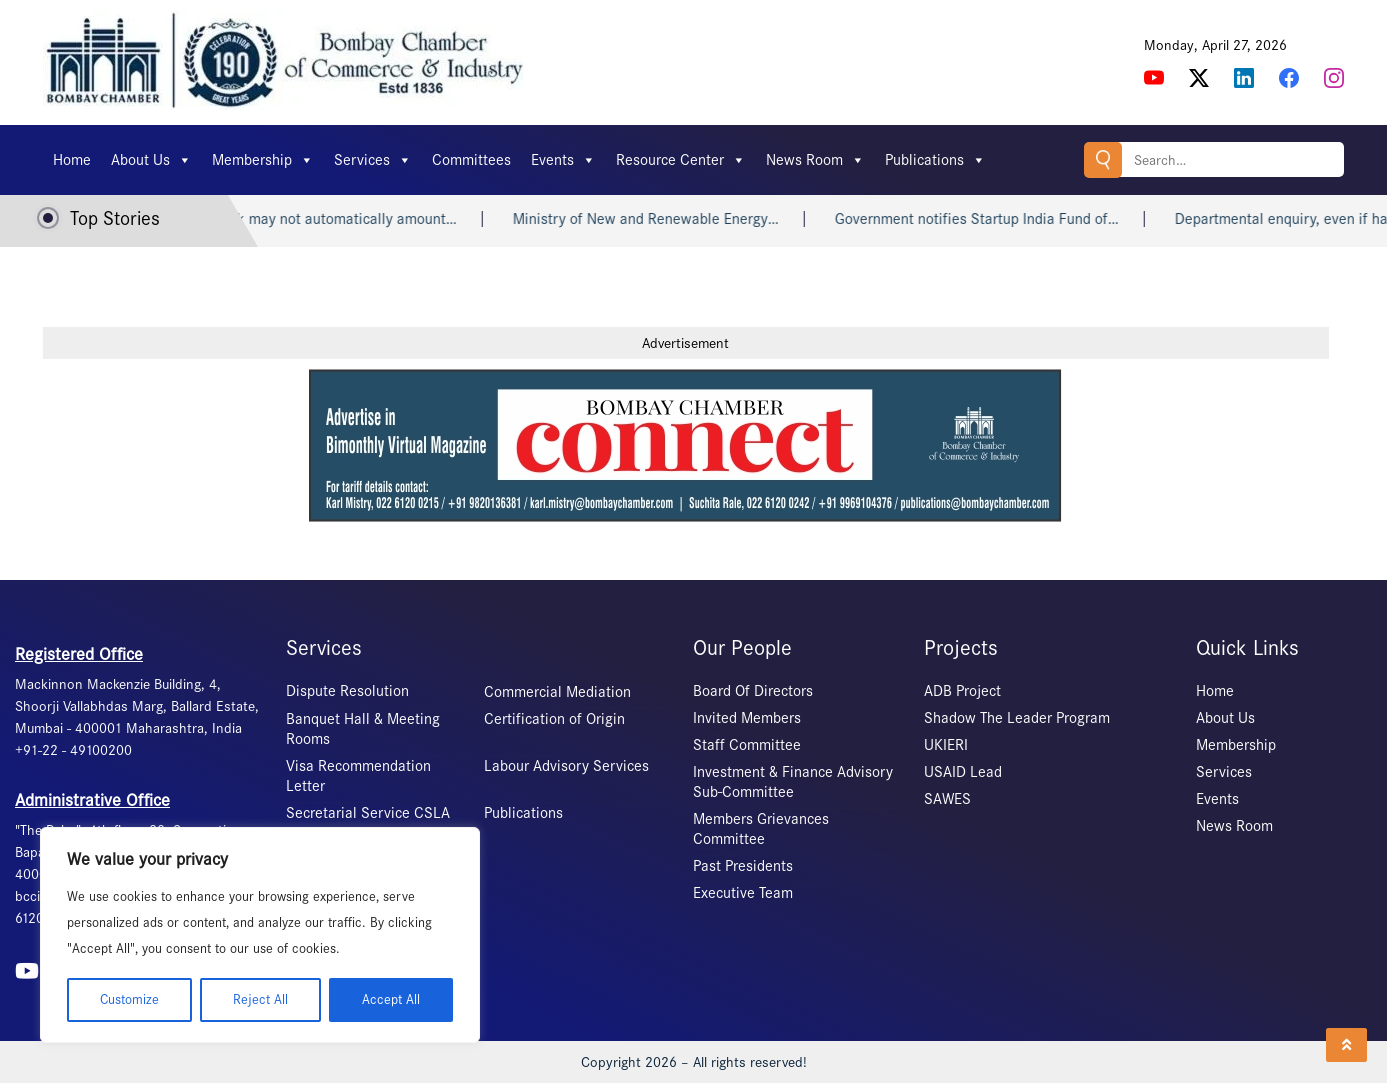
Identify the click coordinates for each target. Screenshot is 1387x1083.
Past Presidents (743, 866)
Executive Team (743, 893)
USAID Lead (963, 772)
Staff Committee (747, 745)
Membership (263, 160)
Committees (471, 160)
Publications (935, 160)
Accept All (391, 999)
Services (373, 160)
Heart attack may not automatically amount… (327, 219)
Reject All (260, 999)
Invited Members (747, 718)
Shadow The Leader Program (1017, 718)
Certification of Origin (554, 719)
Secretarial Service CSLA (368, 813)
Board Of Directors (753, 691)
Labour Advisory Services (566, 766)
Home (72, 160)
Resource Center (681, 160)
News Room (815, 160)
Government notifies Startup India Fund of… (994, 219)
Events (563, 160)
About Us (151, 160)
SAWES (947, 799)
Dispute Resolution (347, 691)
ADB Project (962, 691)
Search (1103, 159)
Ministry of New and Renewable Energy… (663, 219)
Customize (129, 999)
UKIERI (946, 745)
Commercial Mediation (557, 692)
